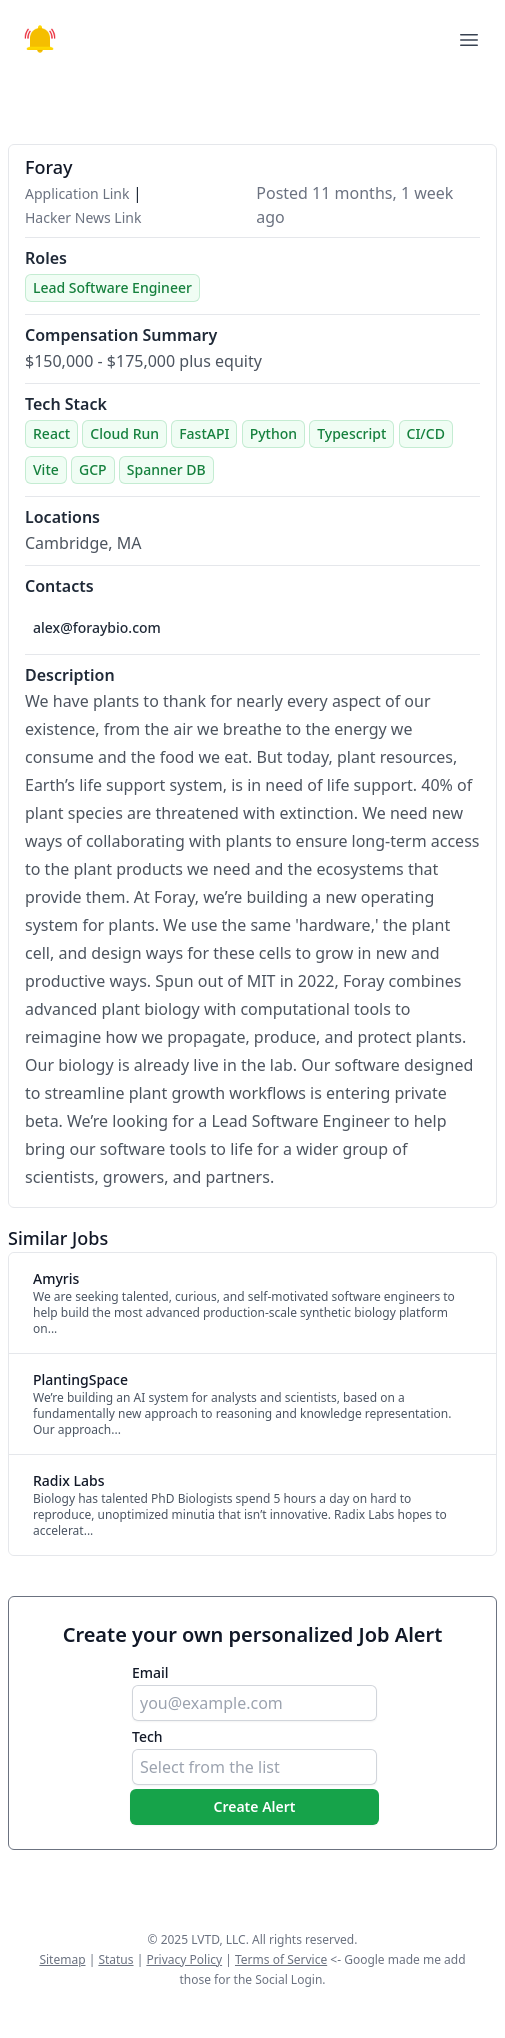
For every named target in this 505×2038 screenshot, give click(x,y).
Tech (147, 1736)
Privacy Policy (184, 1959)
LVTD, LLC (218, 1939)
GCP (93, 469)
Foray (49, 167)
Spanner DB (166, 469)
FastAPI (204, 433)
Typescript (351, 433)
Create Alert (255, 1806)
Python (273, 433)
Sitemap (62, 1959)
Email (150, 1672)
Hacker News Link (83, 217)
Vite (46, 469)
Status (115, 1959)
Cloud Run (124, 433)
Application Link (79, 193)
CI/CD (426, 433)
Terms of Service (281, 1959)
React (51, 433)
